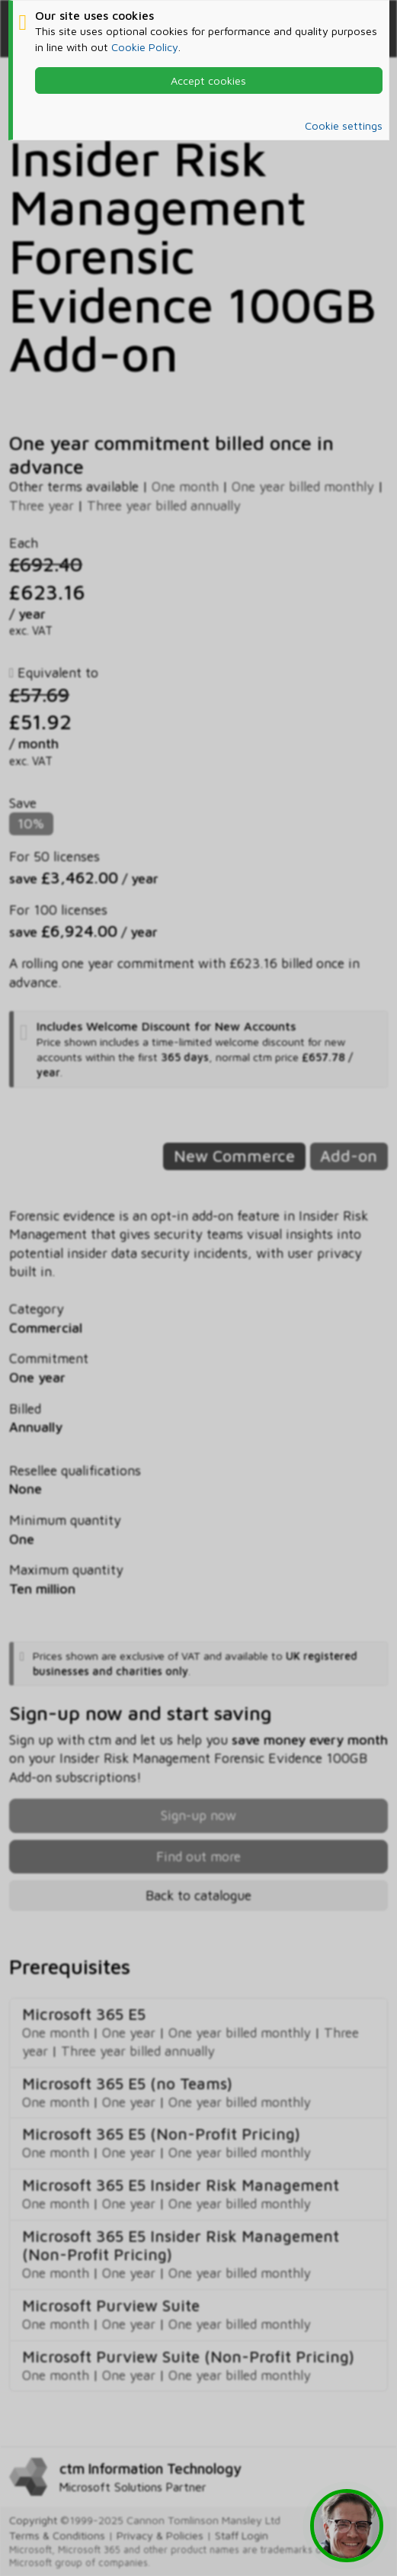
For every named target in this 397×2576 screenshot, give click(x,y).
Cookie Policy (144, 46)
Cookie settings (344, 125)
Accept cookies (208, 80)
